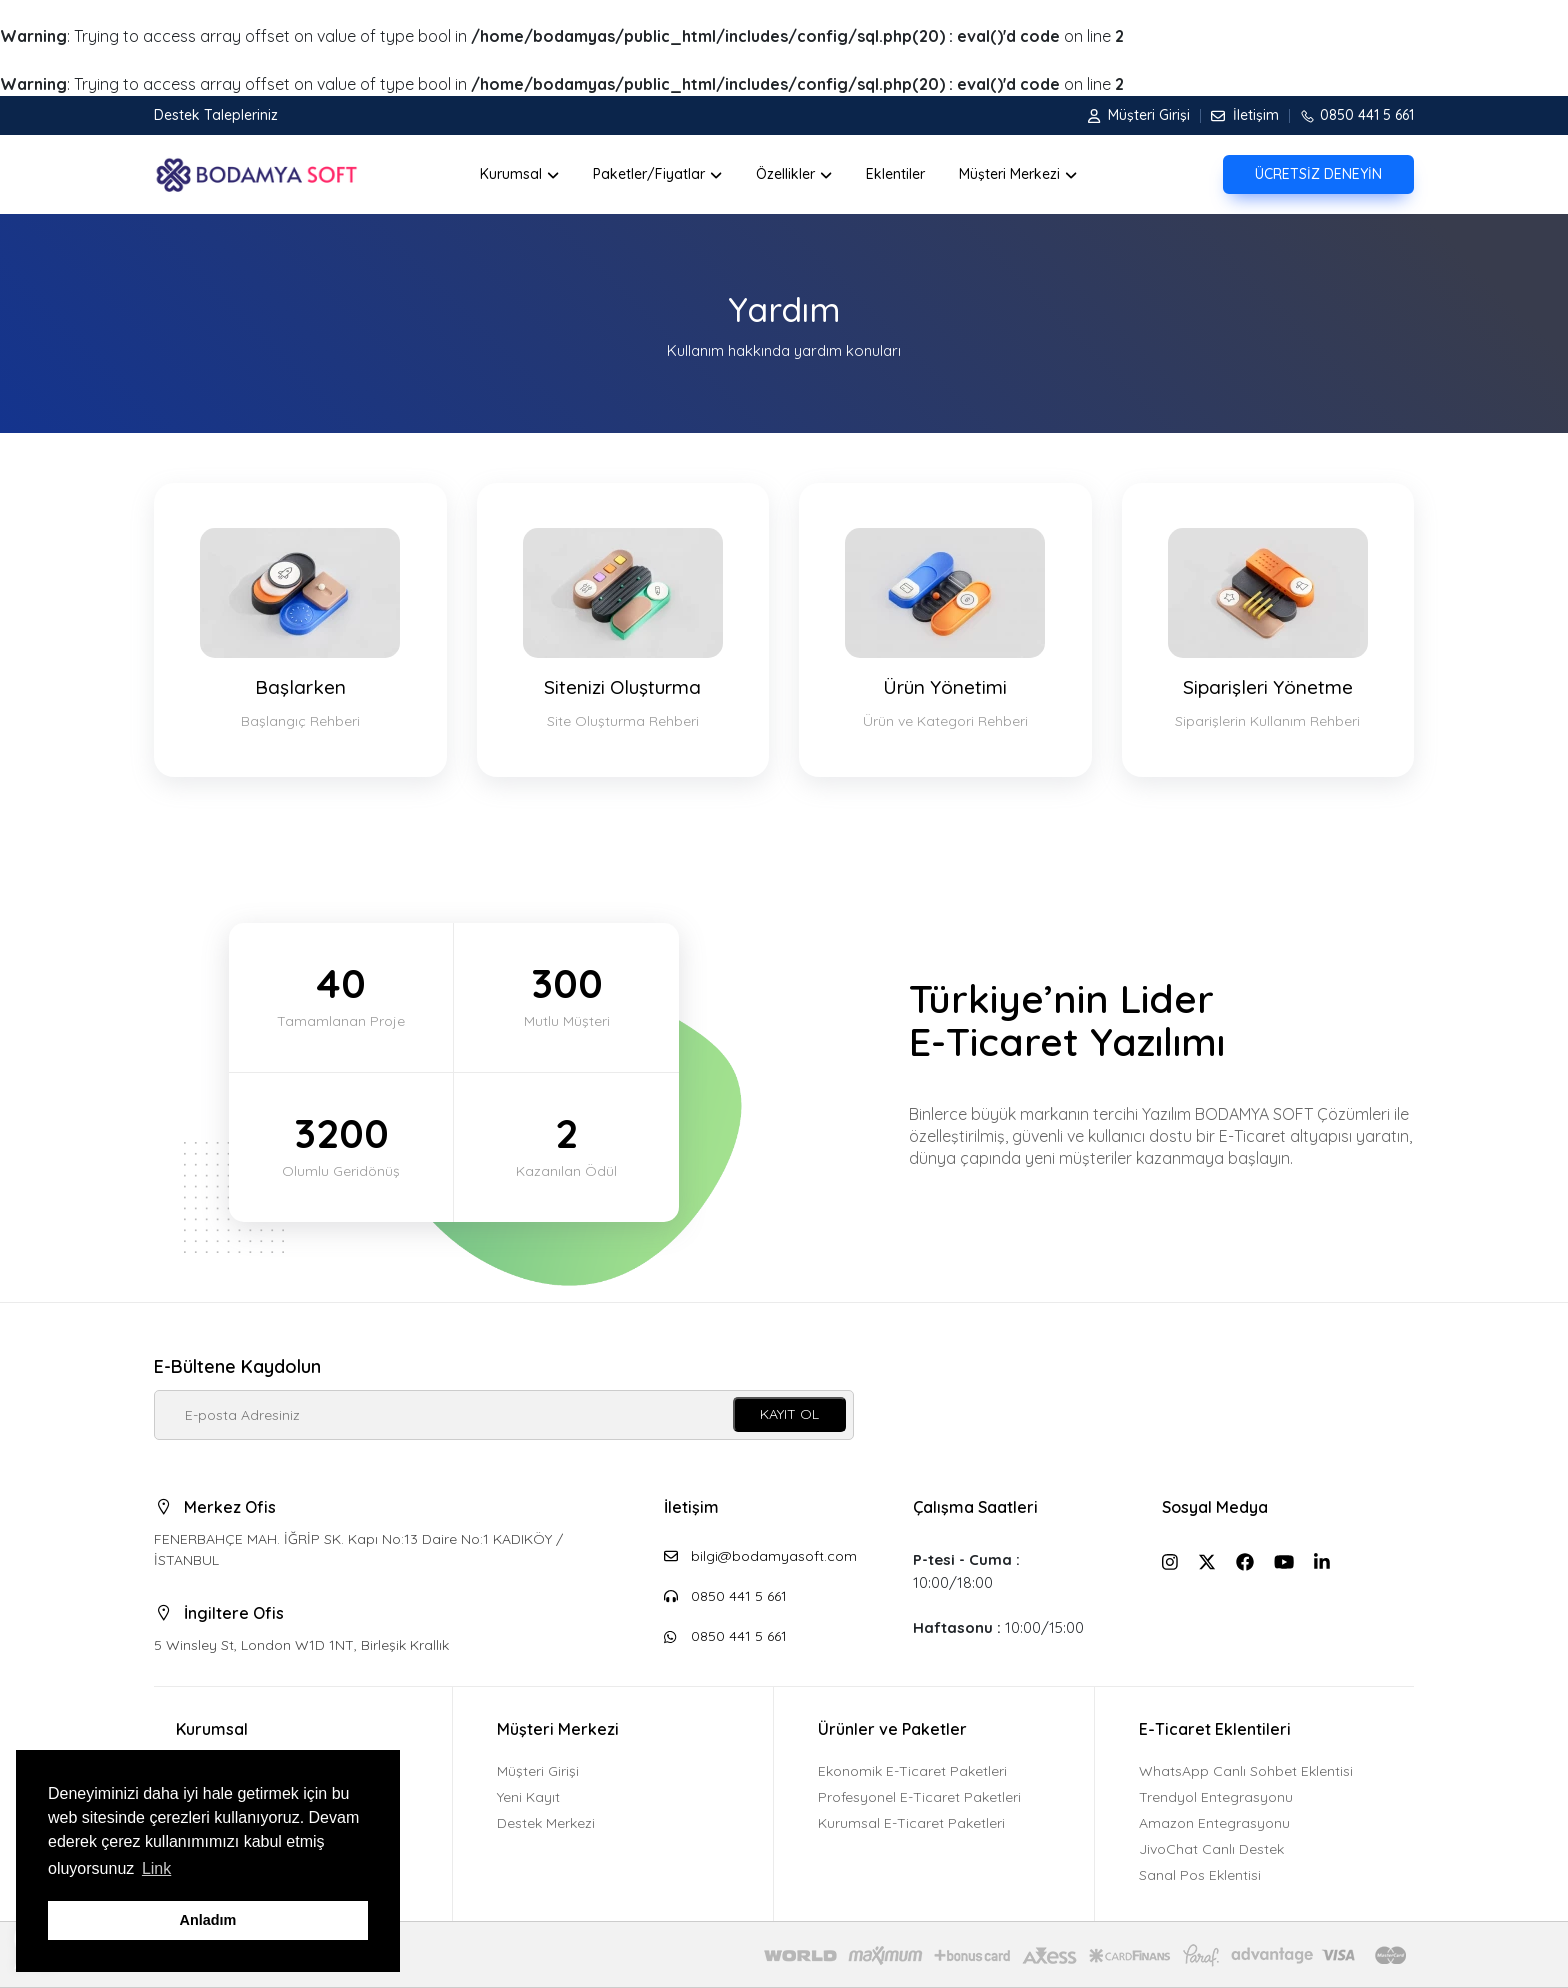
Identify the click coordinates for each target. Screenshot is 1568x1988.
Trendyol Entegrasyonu (1216, 1797)
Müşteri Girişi (1139, 115)
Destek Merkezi (546, 1823)
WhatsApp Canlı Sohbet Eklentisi (1246, 1771)
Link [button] (156, 1868)
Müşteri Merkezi (558, 1729)
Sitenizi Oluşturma (623, 630)
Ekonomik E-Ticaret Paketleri (912, 1771)
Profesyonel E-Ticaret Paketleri (919, 1797)
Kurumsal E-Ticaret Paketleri (911, 1823)
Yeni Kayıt (528, 1797)
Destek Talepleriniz (216, 115)
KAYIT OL (789, 1414)
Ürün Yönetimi (945, 630)
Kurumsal (212, 1729)
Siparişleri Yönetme (1268, 630)
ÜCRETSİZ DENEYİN (1318, 174)
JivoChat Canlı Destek (1211, 1849)
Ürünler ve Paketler (892, 1729)
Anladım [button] (208, 1920)
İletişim (1239, 115)
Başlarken (300, 630)
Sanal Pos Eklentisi (1200, 1875)
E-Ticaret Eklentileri (1215, 1729)
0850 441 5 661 (1351, 115)
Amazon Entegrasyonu (1214, 1823)
